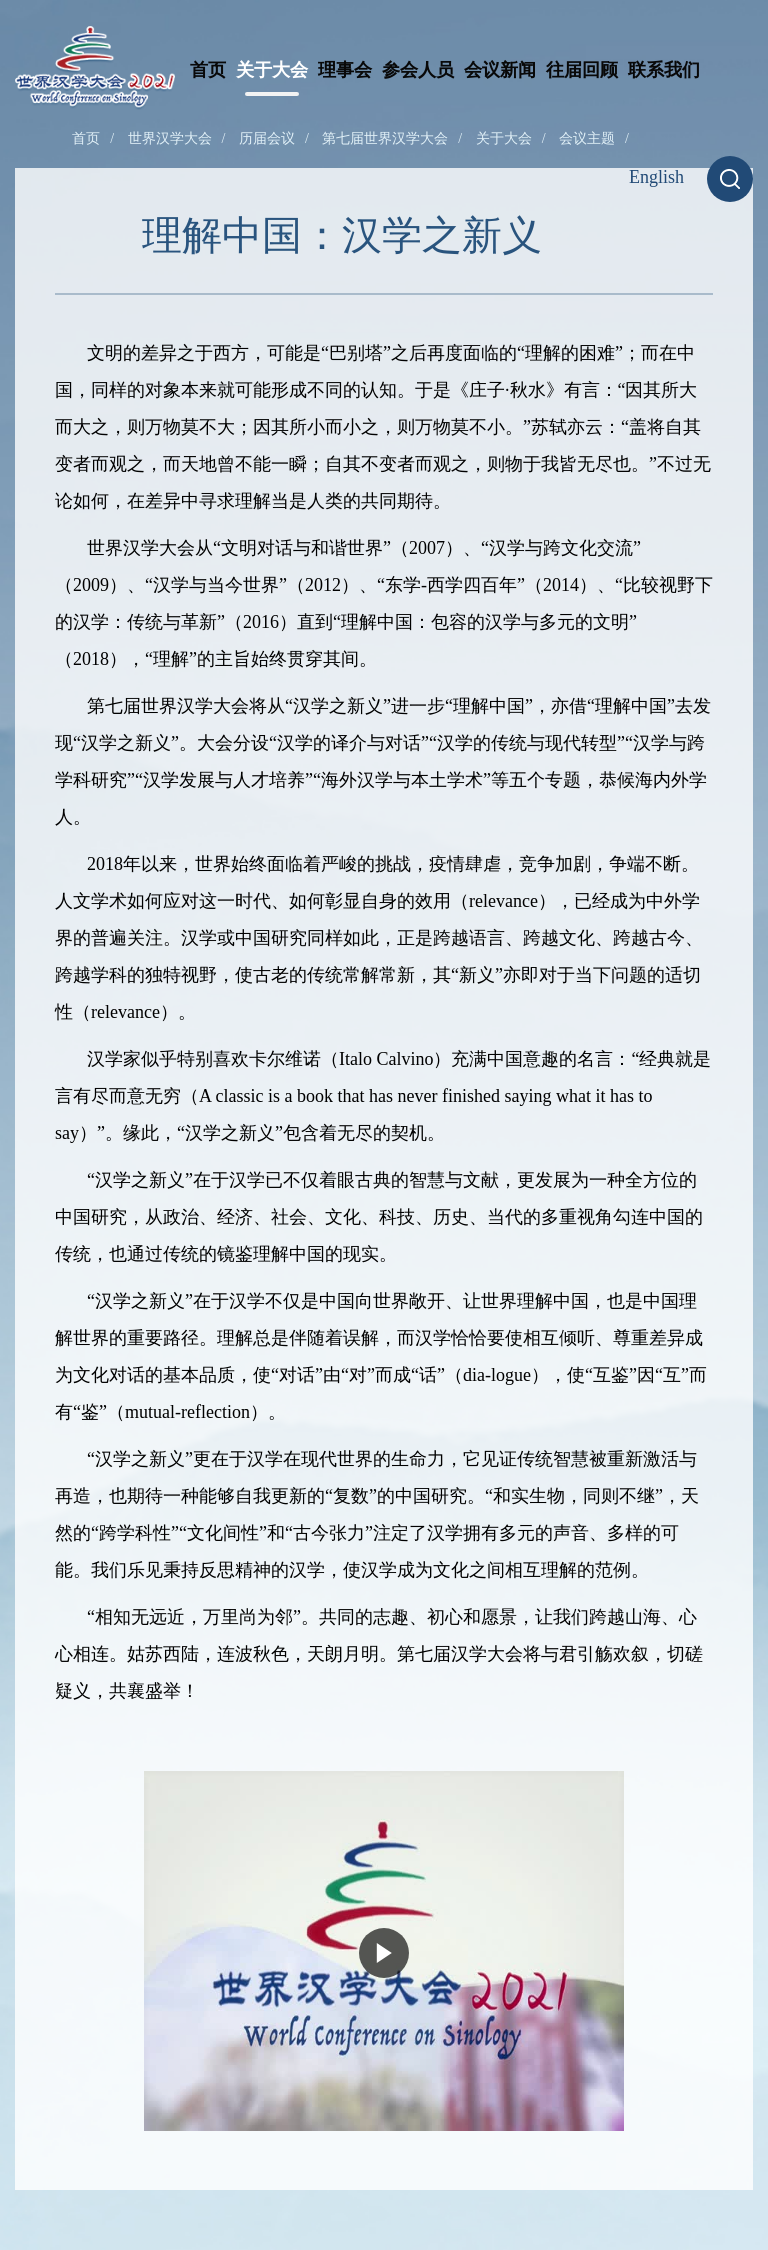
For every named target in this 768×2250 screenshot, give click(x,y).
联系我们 (664, 70)
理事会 (345, 70)
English (656, 177)
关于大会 (272, 70)
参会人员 (418, 70)
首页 (208, 70)
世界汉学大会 (170, 138)
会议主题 (587, 138)
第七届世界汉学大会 (385, 138)
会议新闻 (500, 70)
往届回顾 (582, 70)
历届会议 (267, 138)
